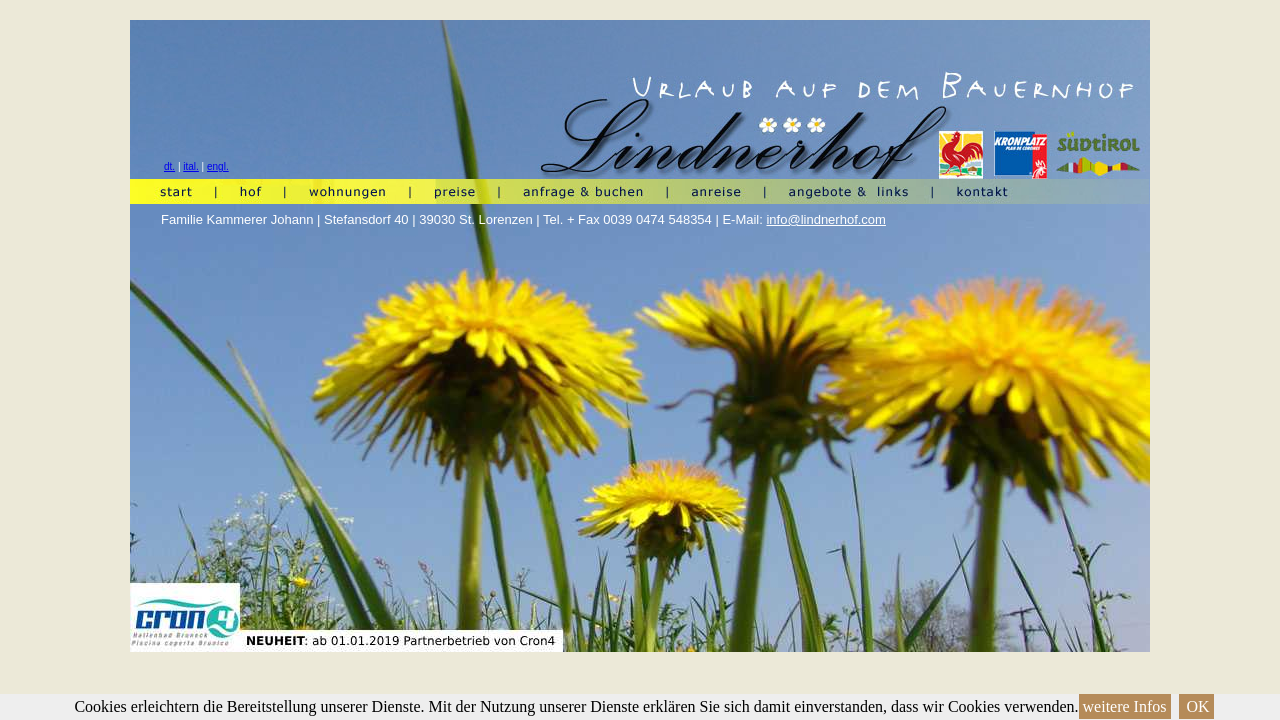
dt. (169, 166)
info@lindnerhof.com (825, 219)
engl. (218, 166)
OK (1196, 706)
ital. (191, 166)
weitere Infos (1125, 706)
